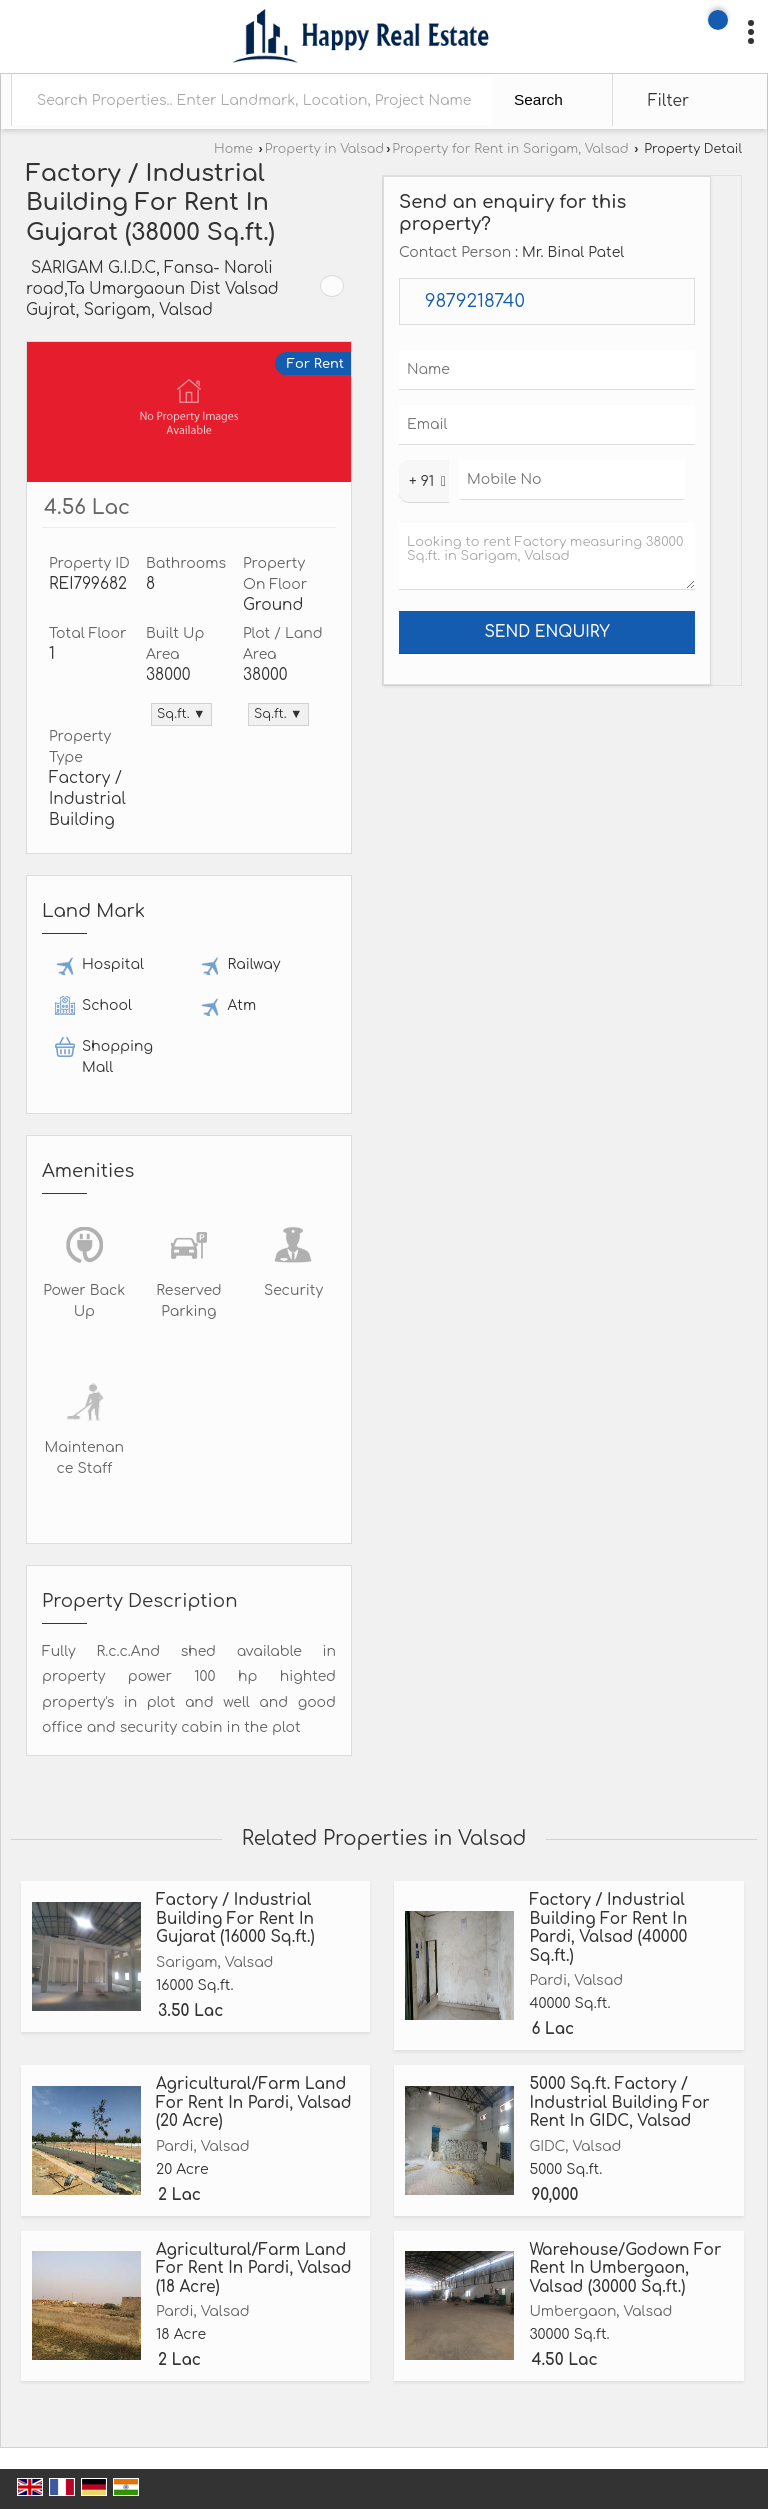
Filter (668, 101)
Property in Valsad (324, 149)
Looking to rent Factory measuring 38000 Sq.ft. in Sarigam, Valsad (547, 556)
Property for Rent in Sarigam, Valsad (510, 149)
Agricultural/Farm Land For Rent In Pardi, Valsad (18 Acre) (254, 2268)
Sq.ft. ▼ (181, 714)
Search (538, 99)
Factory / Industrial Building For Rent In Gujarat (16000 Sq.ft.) (235, 1918)
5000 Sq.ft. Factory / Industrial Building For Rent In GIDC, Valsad (619, 2102)
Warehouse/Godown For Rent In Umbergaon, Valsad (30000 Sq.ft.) (625, 2268)
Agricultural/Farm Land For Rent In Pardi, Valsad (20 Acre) (254, 2102)
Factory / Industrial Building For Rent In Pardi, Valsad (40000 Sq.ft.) (608, 1927)
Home (233, 149)
